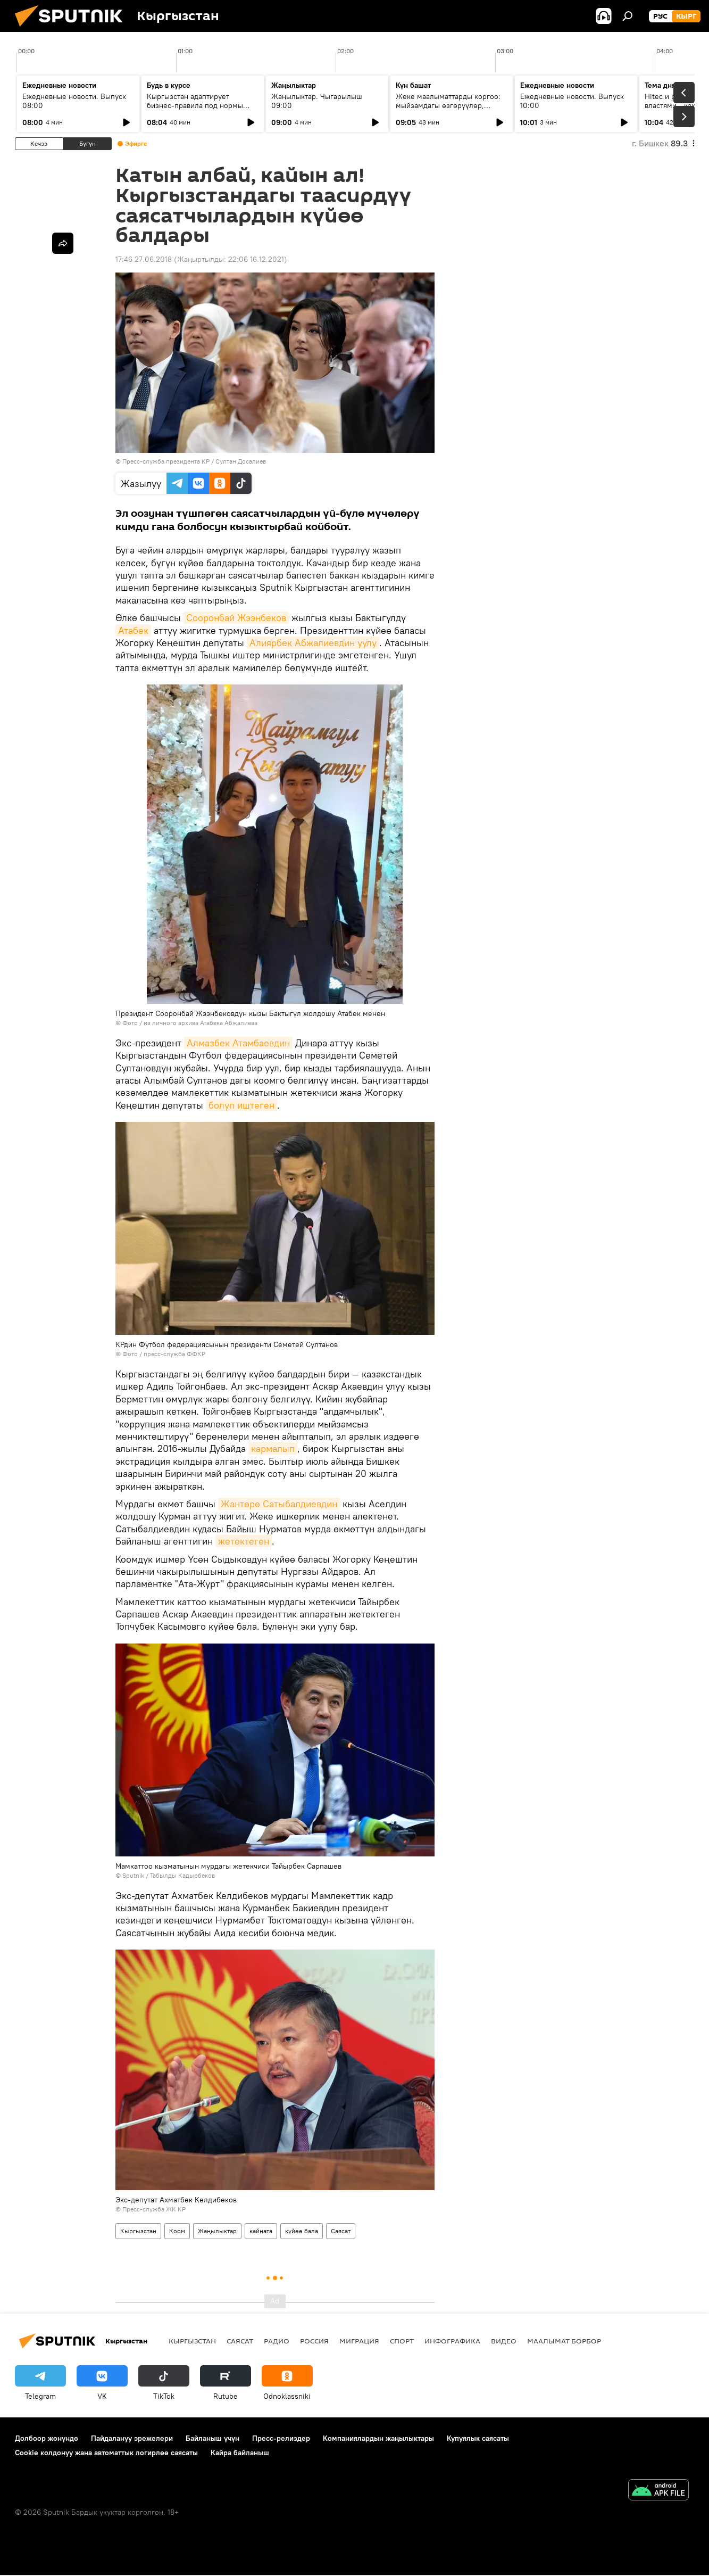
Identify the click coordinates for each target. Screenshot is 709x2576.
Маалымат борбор (564, 2341)
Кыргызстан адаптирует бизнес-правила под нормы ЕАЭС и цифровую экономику (197, 105)
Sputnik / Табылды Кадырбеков (168, 1875)
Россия (314, 2341)
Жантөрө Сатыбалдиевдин (279, 1504)
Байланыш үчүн (212, 2438)
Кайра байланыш (240, 2452)
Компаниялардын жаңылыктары (378, 2438)
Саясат (341, 2231)
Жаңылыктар (217, 2231)
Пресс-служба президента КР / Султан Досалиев (194, 461)
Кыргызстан (138, 2231)
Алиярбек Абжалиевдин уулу (313, 643)
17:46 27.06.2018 (143, 259)
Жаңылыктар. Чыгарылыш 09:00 (316, 101)
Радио (276, 2341)
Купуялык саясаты (478, 2438)
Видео (503, 2341)
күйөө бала (301, 2231)
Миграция (359, 2341)
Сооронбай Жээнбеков (236, 618)
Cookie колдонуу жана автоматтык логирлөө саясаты (106, 2452)
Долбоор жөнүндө (46, 2438)
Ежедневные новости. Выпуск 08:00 (74, 101)
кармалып (273, 1448)
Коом (177, 2231)
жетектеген (243, 1541)
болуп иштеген (241, 1105)
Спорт (402, 2341)
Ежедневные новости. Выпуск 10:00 (572, 101)
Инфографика (452, 2341)
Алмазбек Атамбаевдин (238, 1043)
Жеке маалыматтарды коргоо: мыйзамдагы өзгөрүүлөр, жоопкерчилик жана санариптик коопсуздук (451, 110)
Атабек (133, 630)
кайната (260, 2231)
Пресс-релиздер (281, 2438)
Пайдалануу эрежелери (132, 2438)
